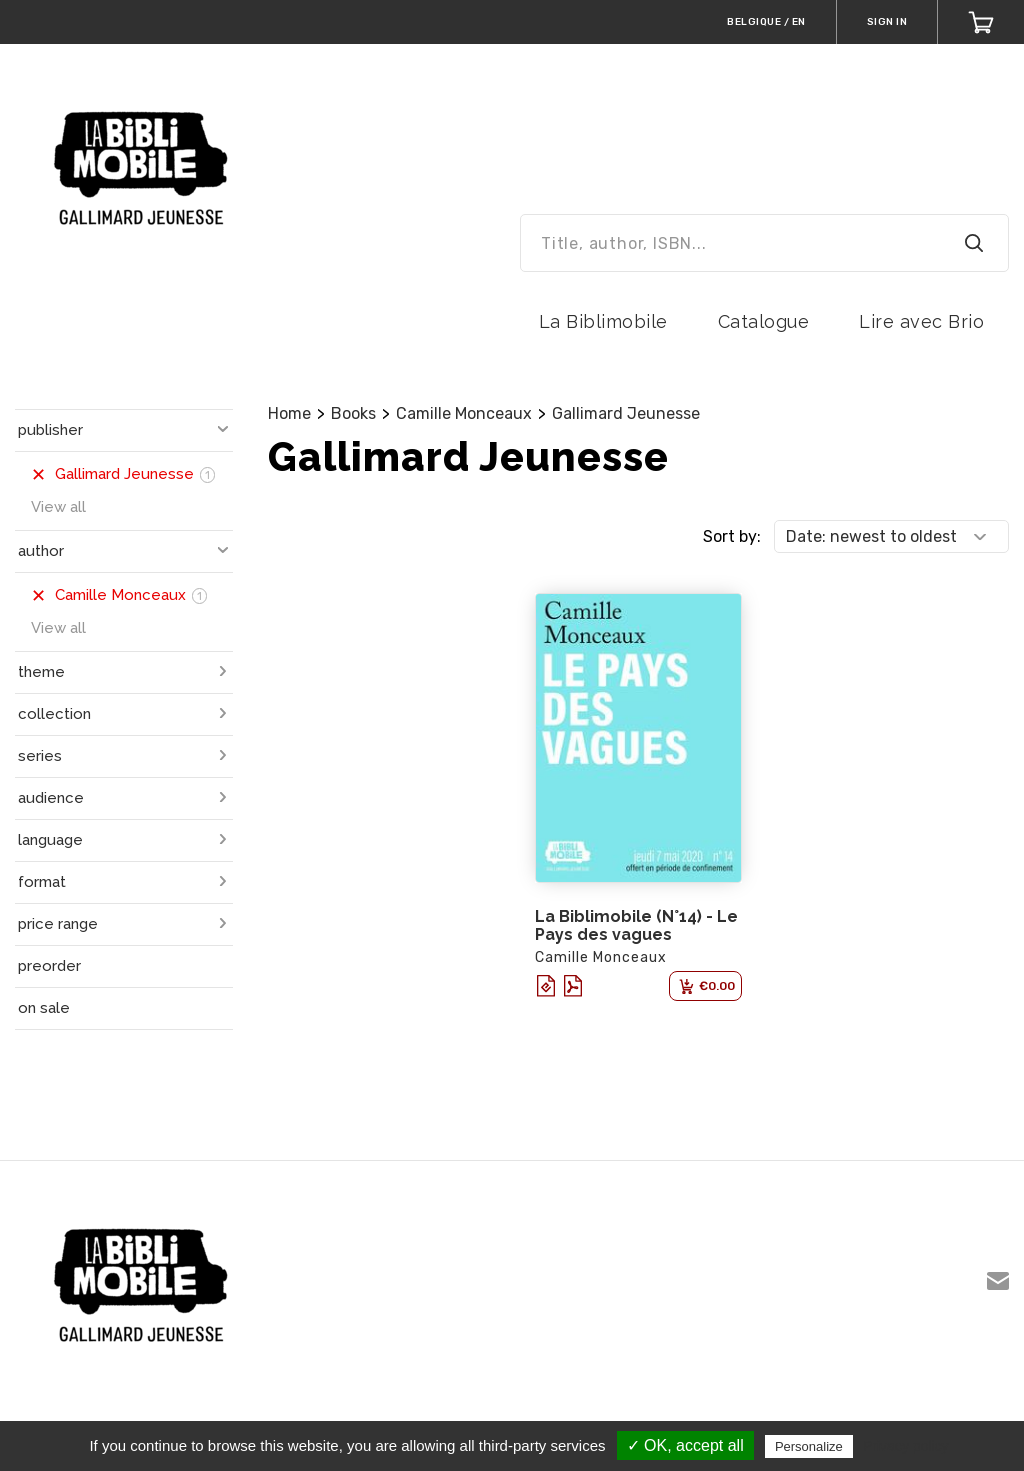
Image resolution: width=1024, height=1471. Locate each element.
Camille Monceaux (464, 413)
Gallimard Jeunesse (626, 413)
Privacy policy (906, 1446)
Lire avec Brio (921, 321)
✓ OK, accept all (685, 1445)
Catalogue (764, 321)
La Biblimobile (603, 321)
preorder (49, 966)
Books (353, 413)
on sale (44, 1008)
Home (289, 413)
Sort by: (732, 536)
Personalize (809, 1446)
